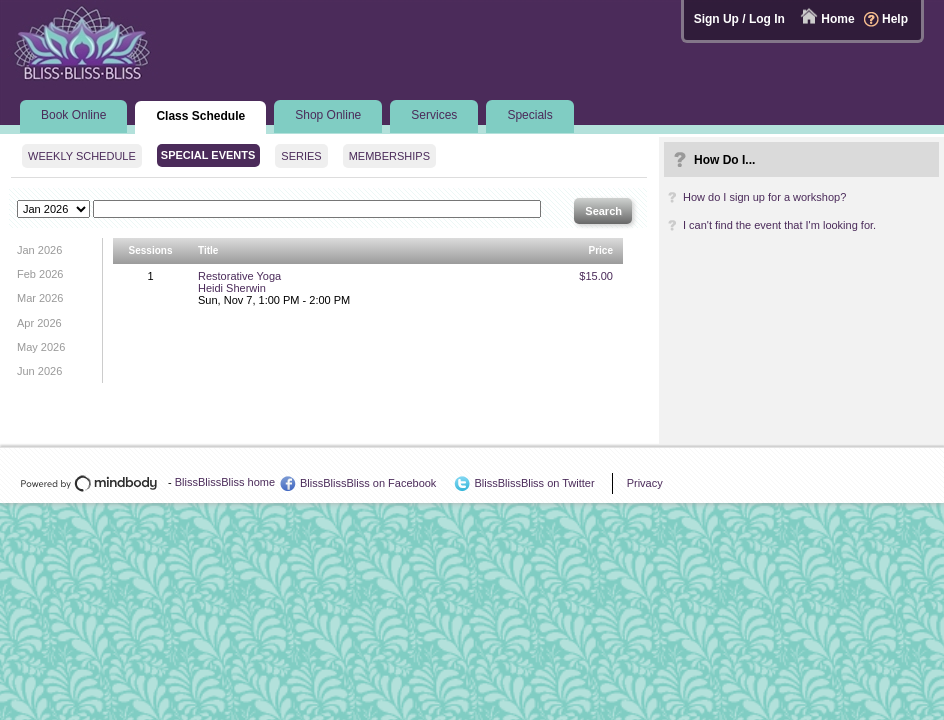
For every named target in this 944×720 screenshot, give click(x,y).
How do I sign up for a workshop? (764, 197)
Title (208, 250)
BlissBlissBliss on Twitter (534, 483)
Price (601, 250)
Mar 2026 (40, 298)
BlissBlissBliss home (225, 482)
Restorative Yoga (239, 276)
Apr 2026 (39, 323)
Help (895, 19)
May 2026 (41, 347)
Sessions (151, 250)
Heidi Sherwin (232, 288)
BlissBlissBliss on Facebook (368, 483)
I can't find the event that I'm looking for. (779, 225)
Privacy (645, 483)
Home (837, 19)
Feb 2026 (40, 274)
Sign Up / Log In (739, 19)
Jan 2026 (39, 250)
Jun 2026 (39, 371)
